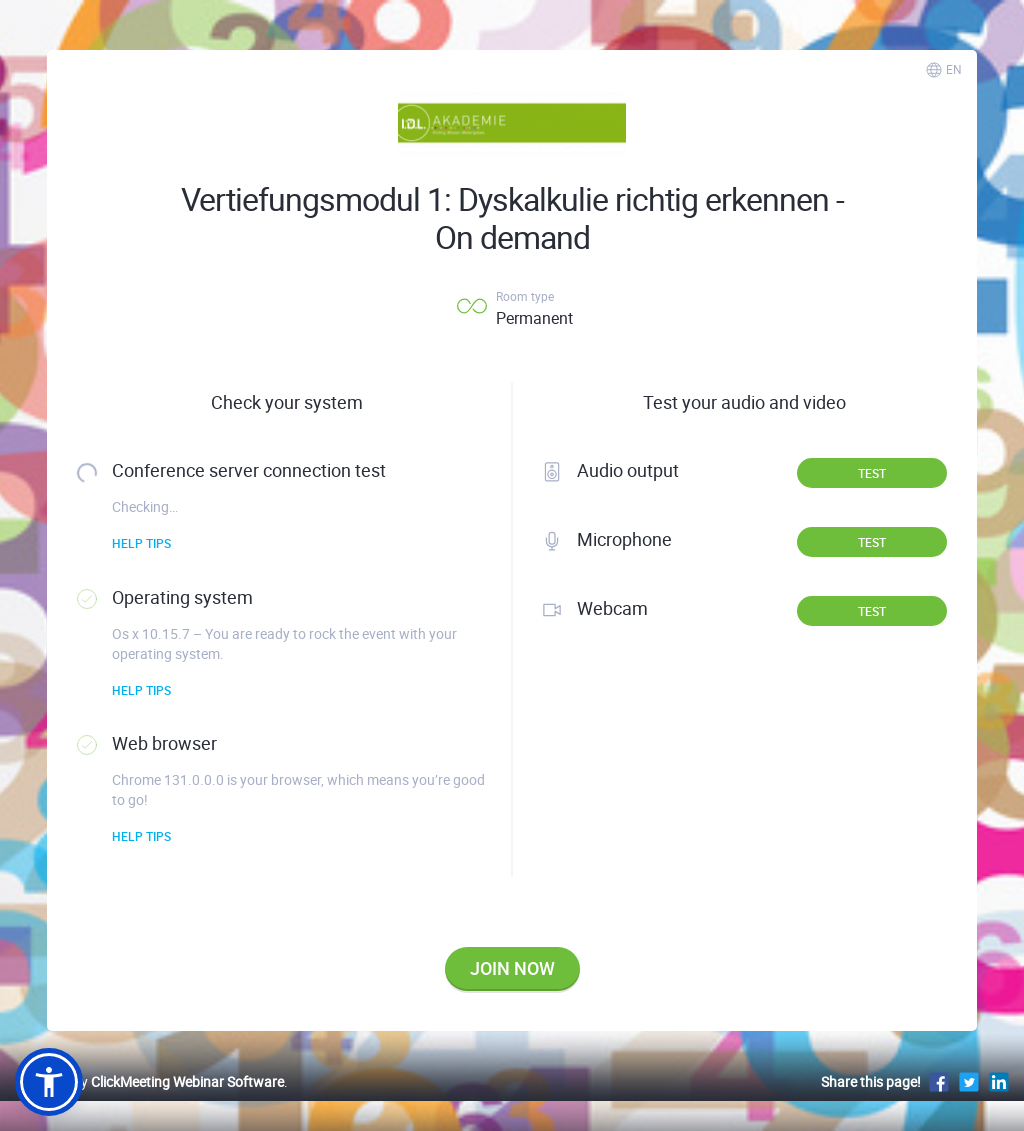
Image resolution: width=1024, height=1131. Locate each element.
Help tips (141, 543)
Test (872, 473)
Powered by (149, 1081)
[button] (49, 1082)
